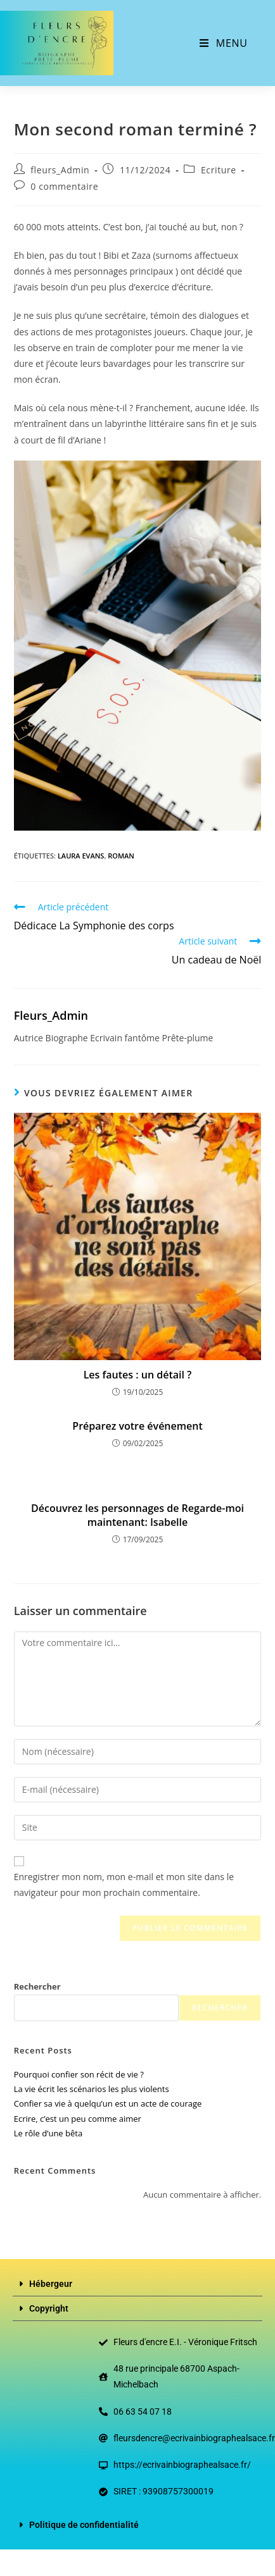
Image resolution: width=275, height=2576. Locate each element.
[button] (137, 2284)
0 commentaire (64, 186)
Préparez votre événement (137, 1426)
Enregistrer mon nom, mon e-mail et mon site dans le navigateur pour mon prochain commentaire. (124, 1884)
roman (121, 855)
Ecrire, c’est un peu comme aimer (77, 2118)
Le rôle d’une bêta (48, 2133)
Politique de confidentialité (84, 2525)
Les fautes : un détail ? (138, 1375)
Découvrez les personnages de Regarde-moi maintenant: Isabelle (137, 1515)
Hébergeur (50, 2284)
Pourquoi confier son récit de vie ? (79, 2074)
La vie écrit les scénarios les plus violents (91, 2089)
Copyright (48, 2308)
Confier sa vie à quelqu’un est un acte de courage (108, 2103)
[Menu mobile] (223, 43)
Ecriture (218, 170)
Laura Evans (81, 855)
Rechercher (37, 1986)
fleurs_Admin (59, 170)
